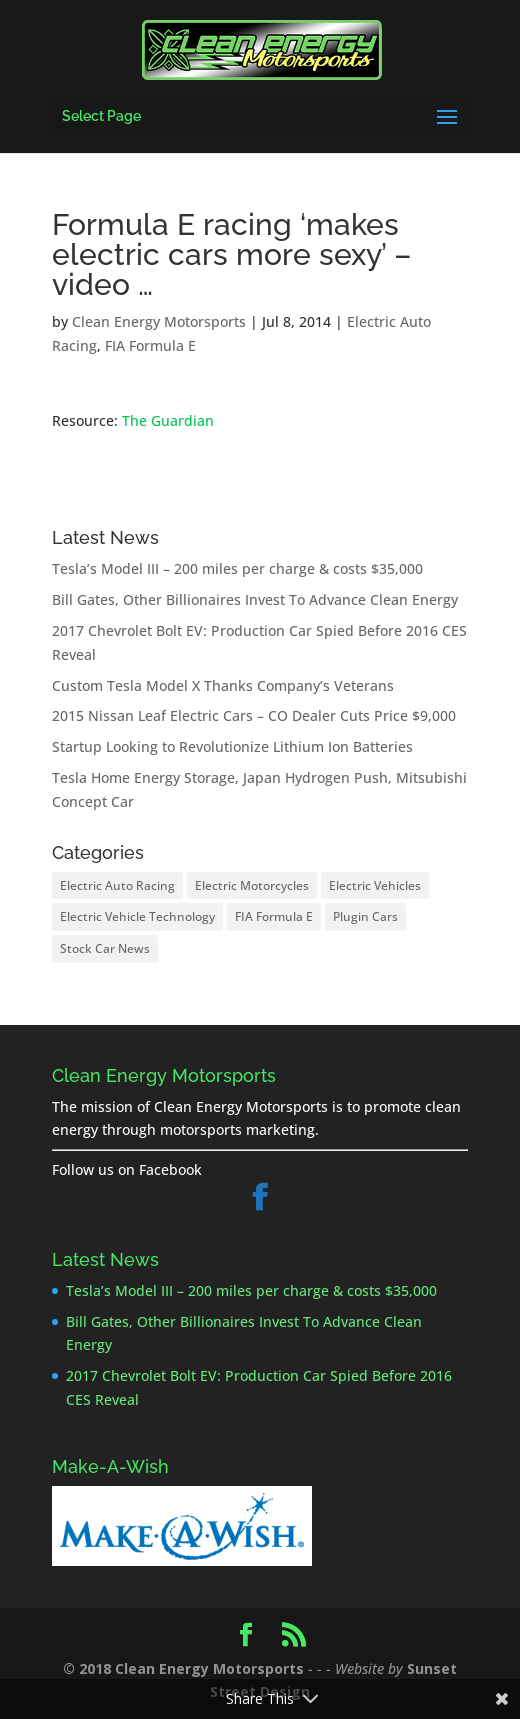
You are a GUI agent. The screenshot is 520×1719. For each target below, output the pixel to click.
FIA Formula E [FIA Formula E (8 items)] (274, 916)
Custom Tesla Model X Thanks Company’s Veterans (223, 685)
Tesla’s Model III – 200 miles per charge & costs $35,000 (237, 568)
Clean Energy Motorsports (159, 321)
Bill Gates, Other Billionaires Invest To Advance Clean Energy (255, 599)
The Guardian (168, 420)
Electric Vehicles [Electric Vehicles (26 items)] (375, 885)
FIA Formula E (150, 345)
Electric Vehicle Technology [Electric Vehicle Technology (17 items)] (137, 916)
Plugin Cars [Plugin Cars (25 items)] (365, 916)
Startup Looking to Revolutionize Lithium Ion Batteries (232, 746)
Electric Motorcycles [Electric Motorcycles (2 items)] (252, 885)
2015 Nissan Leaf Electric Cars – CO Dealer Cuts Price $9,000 (254, 715)
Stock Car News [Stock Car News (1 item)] (105, 948)
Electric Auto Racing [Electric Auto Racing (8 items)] (117, 885)
